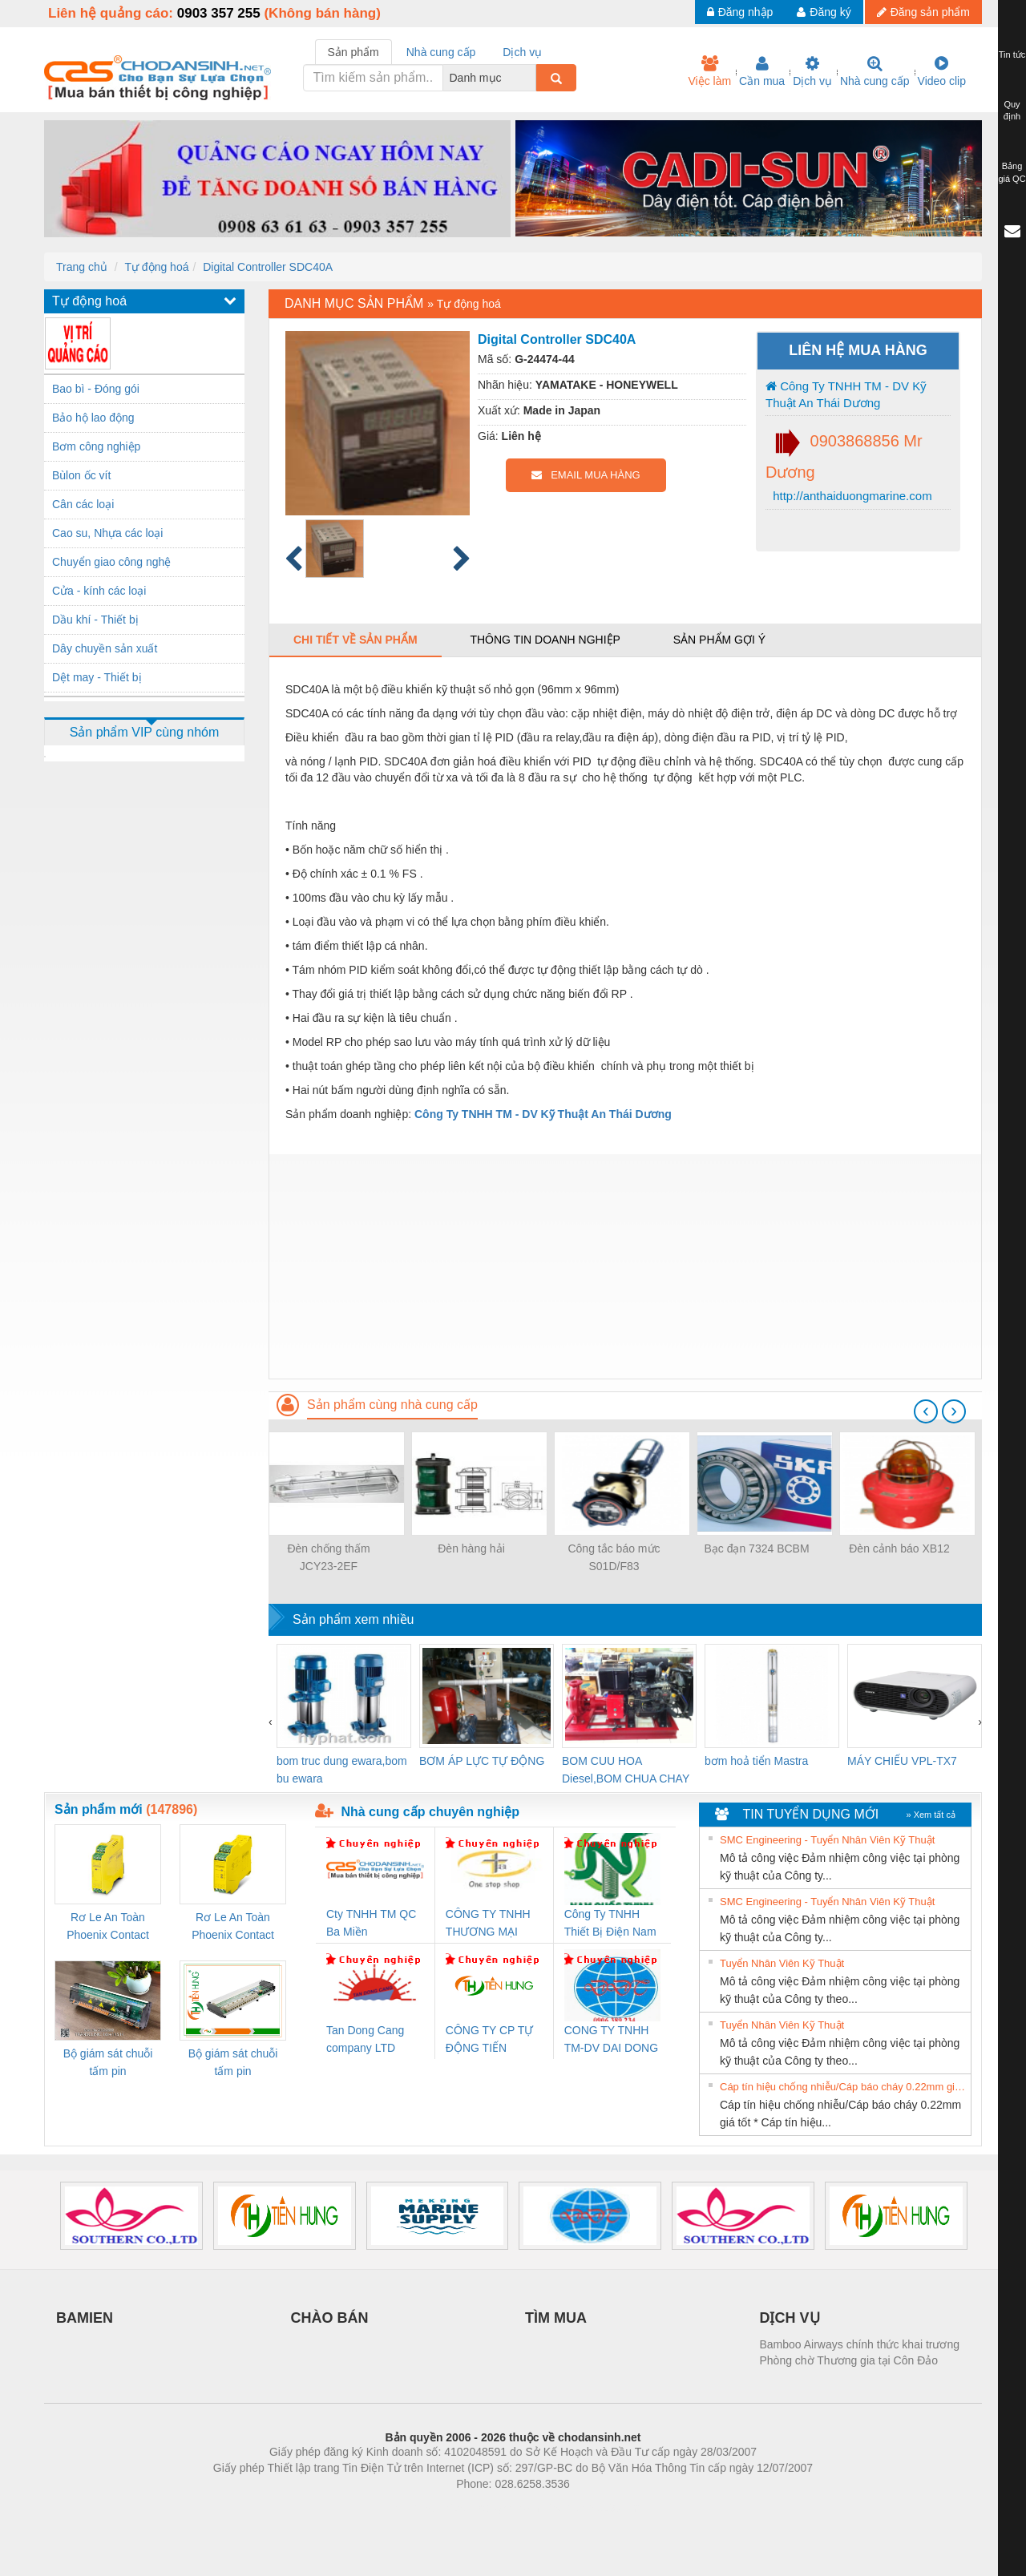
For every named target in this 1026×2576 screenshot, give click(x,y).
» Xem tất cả (930, 1814)
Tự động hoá (156, 266)
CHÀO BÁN (330, 2318)
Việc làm (709, 71)
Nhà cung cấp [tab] (441, 52)
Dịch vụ (812, 71)
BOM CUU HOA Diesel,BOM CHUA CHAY (625, 1769)
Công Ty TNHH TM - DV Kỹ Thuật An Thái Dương (846, 394)
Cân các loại (83, 504)
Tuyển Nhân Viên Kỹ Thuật (782, 1963)
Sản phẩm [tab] (353, 52)
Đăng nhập (740, 12)
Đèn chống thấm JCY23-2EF (328, 1557)
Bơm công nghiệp (96, 446)
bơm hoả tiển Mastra (756, 1760)
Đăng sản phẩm (923, 12)
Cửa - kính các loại (99, 590)
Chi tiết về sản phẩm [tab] (355, 639)
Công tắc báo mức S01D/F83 (614, 1557)
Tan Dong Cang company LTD (365, 2039)
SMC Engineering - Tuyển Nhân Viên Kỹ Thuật (827, 1840)
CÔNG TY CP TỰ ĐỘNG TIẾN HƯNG (490, 2040)
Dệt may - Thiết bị (97, 677)
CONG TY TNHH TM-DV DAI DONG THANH (611, 2040)
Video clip (942, 71)
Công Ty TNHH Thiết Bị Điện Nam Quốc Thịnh (610, 1924)
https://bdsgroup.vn (491, 2507)
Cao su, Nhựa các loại (107, 533)
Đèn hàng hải (471, 1548)
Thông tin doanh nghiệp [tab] (545, 639)
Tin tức (1012, 54)
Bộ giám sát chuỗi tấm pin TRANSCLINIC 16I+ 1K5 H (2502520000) (108, 2063)
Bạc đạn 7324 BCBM (756, 1548)
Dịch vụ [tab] (522, 52)
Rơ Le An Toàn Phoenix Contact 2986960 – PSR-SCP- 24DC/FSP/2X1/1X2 (108, 1927)
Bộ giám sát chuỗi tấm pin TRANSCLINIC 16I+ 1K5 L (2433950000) (233, 2063)
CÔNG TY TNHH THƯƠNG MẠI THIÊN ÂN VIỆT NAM (488, 1924)
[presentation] (926, 1411)
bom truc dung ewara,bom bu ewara (342, 1769)
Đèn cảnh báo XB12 (899, 1548)
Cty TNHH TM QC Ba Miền (371, 1923)
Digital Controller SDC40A (268, 266)
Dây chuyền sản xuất (104, 648)
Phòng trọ (410, 2507)
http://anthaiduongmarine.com (851, 496)
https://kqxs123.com (589, 2507)
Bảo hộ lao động (93, 417)
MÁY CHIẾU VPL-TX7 (902, 1760)
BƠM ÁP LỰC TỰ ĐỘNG (481, 1760)
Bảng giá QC (1011, 172)
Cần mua (762, 71)
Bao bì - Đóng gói (95, 388)
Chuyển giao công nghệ (111, 561)
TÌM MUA (556, 2318)
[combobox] (531, 78)
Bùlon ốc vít (81, 475)
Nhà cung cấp (875, 71)
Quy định (1012, 110)
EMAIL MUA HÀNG (585, 475)
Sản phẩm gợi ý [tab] (719, 639)
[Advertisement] (625, 1266)
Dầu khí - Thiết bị (95, 619)
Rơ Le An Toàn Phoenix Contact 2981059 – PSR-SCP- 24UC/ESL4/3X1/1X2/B (233, 1927)
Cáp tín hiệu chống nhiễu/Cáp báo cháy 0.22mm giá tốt (843, 2087)
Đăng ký (823, 12)
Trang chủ (81, 266)
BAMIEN (84, 2318)
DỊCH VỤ (790, 2318)
